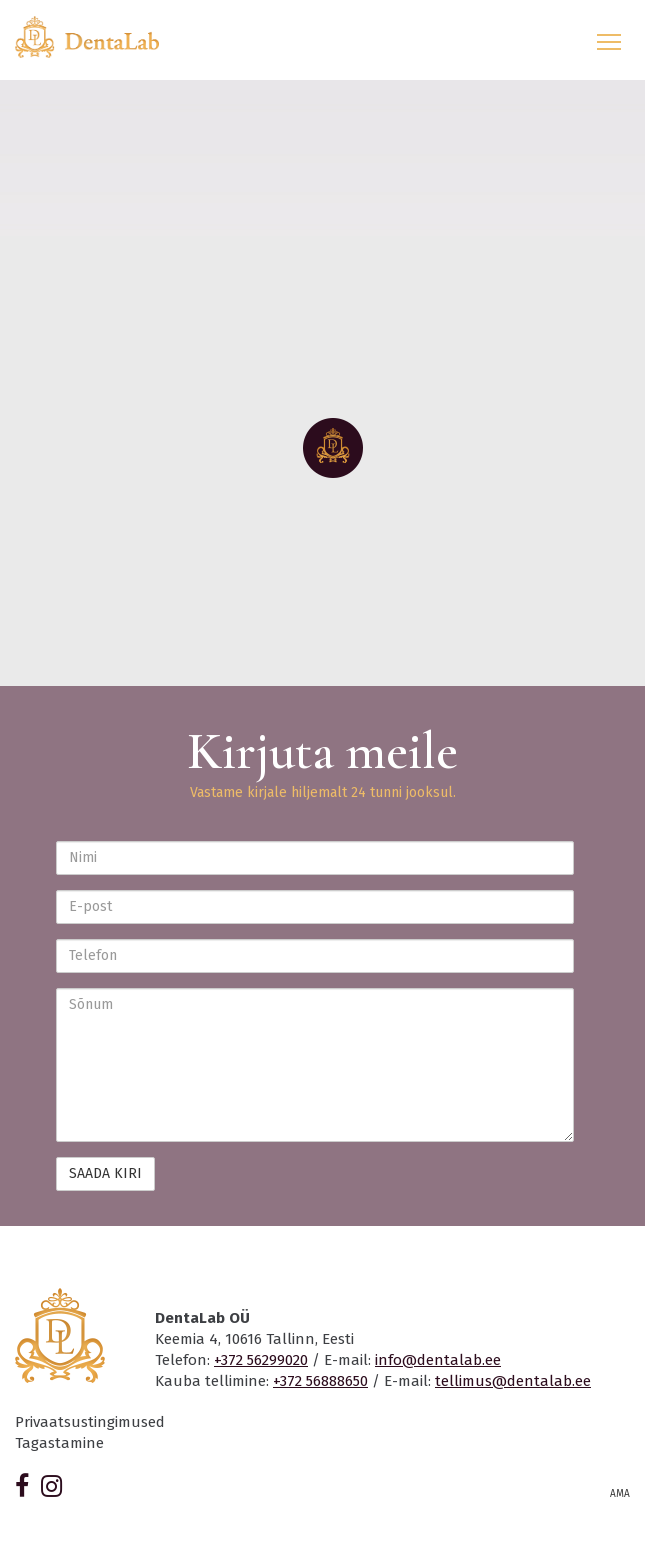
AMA (620, 1494)
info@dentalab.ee (438, 1360)
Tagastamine (59, 1443)
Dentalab (99, 37)
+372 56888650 (320, 1381)
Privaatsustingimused (90, 1422)
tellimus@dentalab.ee (513, 1381)
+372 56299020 (261, 1360)
